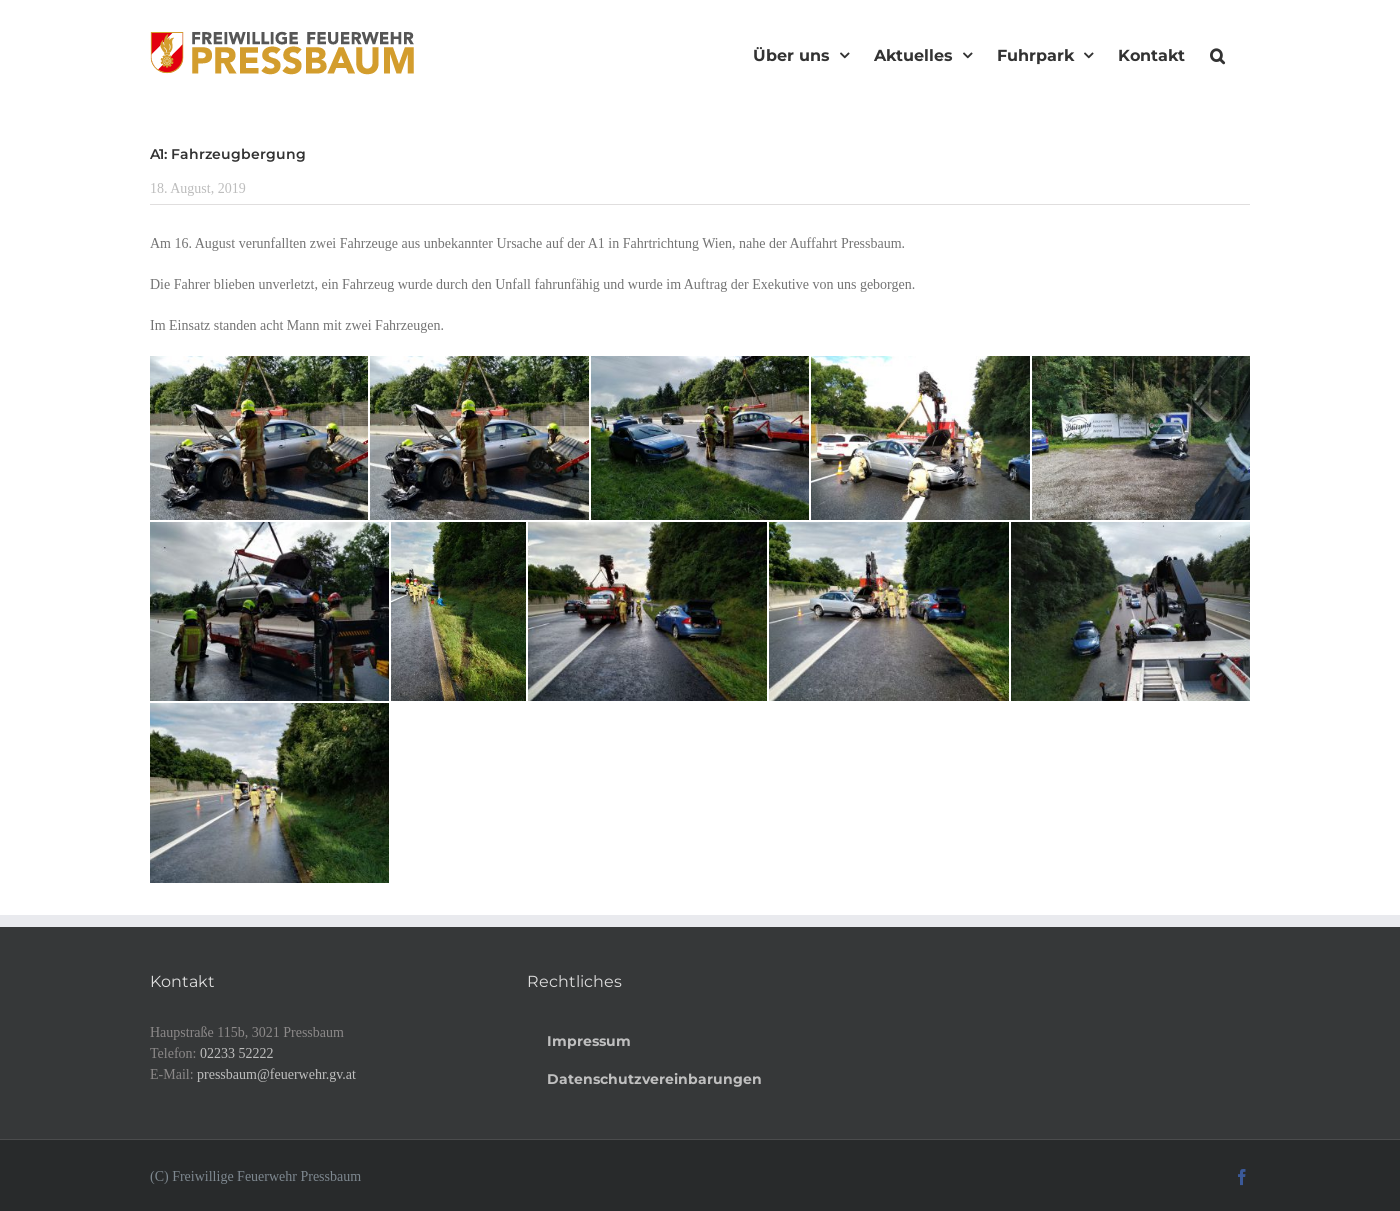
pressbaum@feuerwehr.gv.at (276, 1074)
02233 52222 (237, 1053)
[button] (1217, 53)
